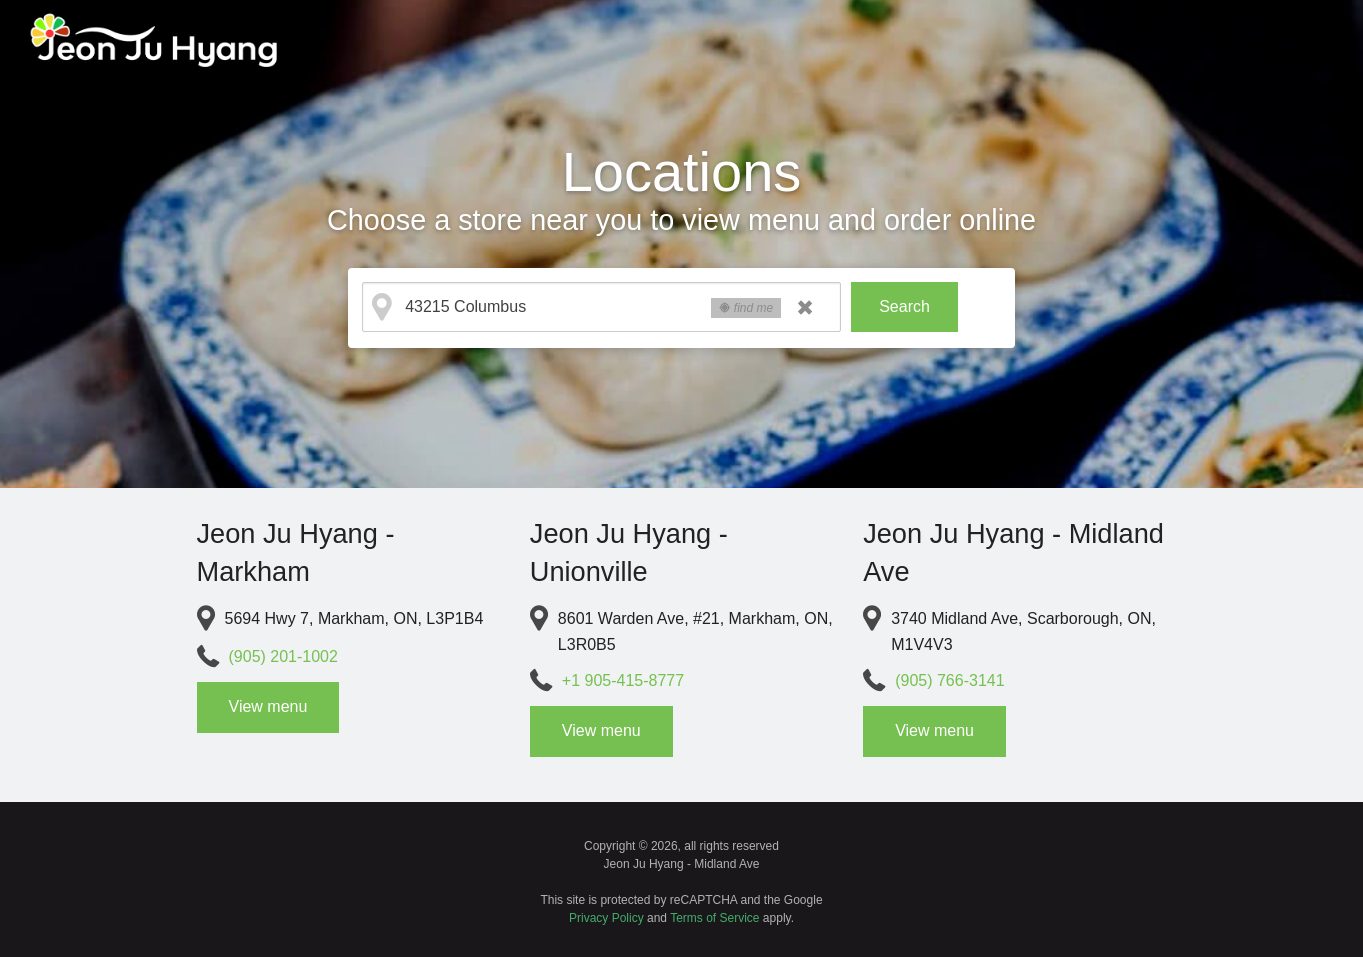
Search (904, 306)
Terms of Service (714, 918)
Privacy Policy (606, 918)
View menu (268, 706)
